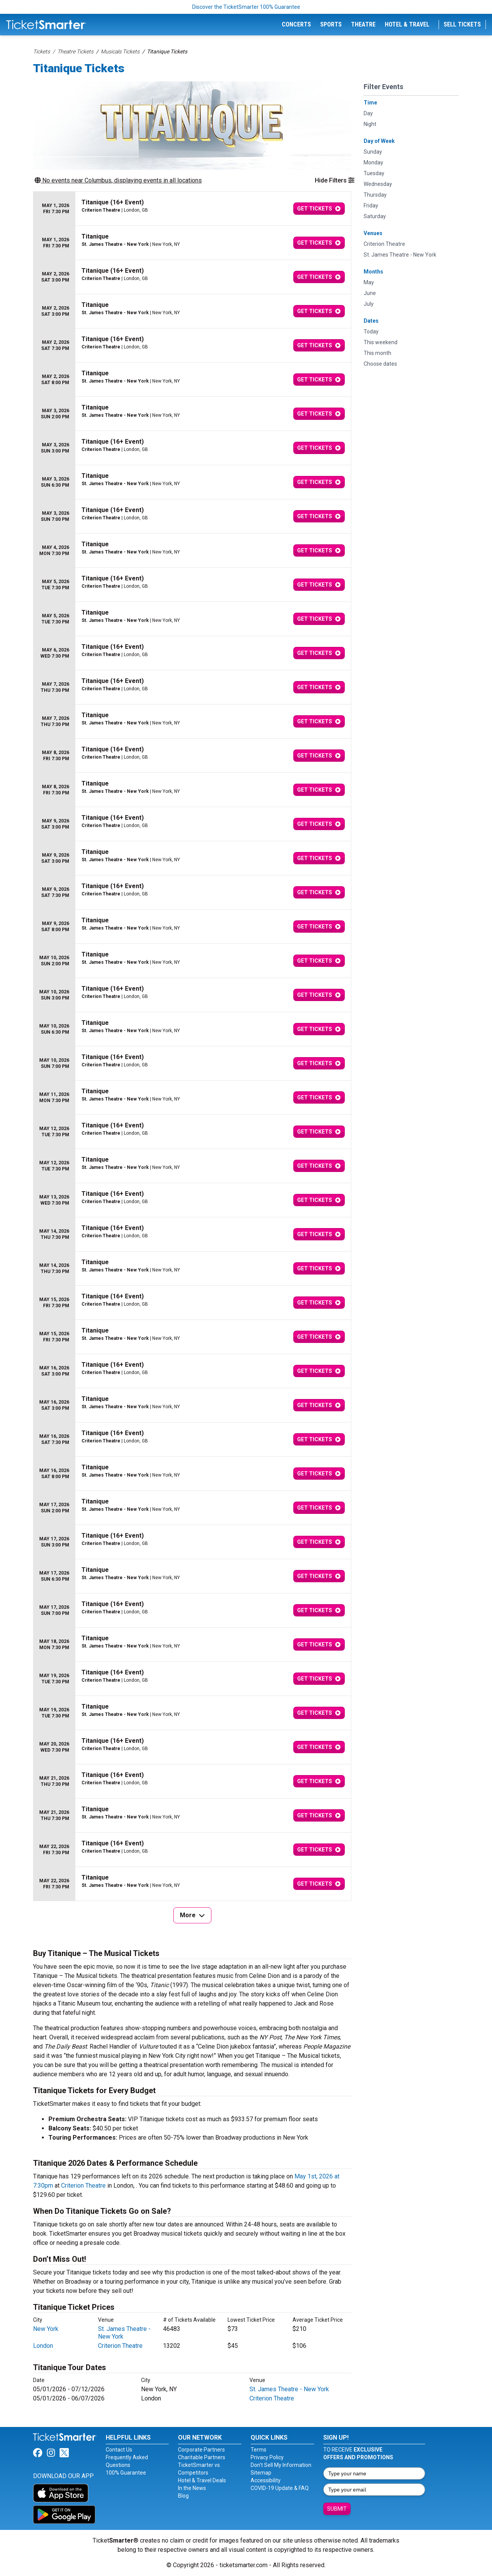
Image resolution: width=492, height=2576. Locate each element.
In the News (192, 2488)
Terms (258, 2450)
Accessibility (266, 2480)
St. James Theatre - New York (289, 2389)
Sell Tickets (462, 24)
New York (45, 2328)
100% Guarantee (126, 2473)
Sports (331, 24)
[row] (192, 209)
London (43, 2345)
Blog (183, 2496)
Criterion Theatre (83, 2185)
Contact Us (119, 2450)
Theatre (363, 24)
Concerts (296, 24)
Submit (337, 2509)
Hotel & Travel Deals (202, 2480)
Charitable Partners (201, 2457)
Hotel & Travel (407, 24)
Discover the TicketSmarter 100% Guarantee (246, 7)
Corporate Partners (201, 2450)
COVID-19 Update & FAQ (280, 2488)
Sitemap (261, 2473)
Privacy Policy (267, 2457)
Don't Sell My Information (281, 2465)
